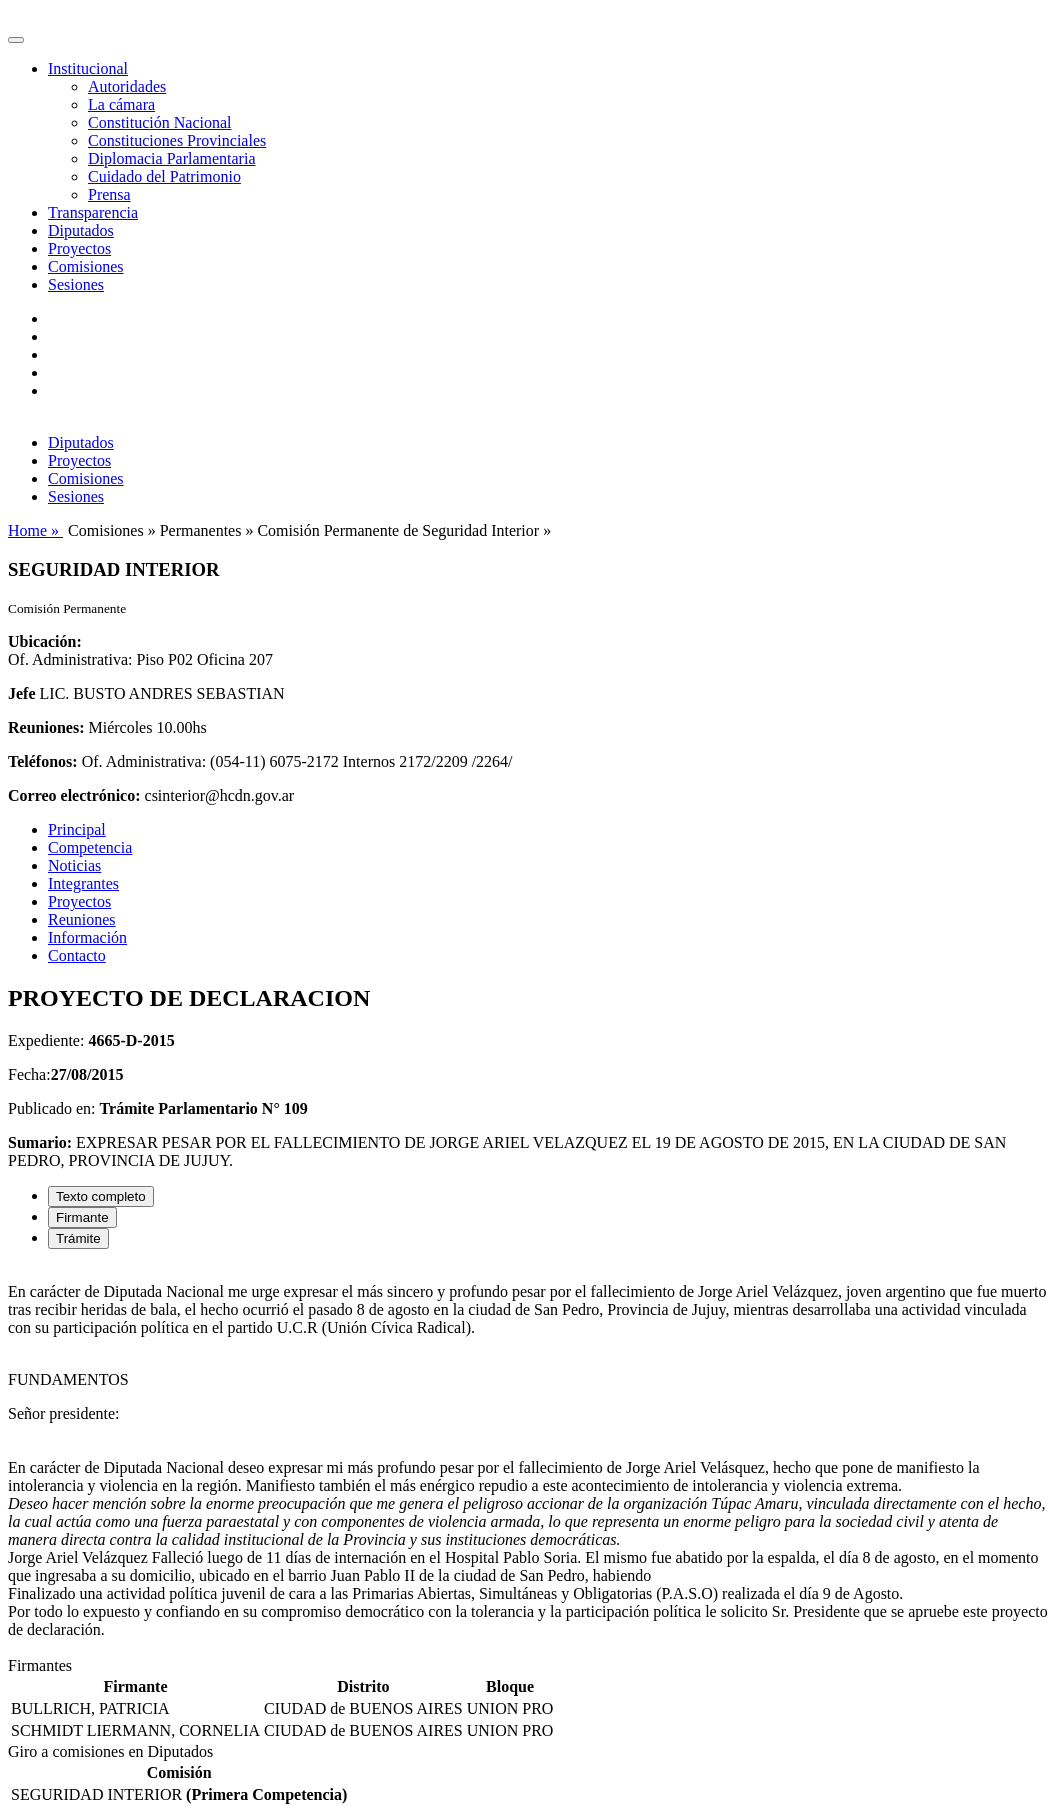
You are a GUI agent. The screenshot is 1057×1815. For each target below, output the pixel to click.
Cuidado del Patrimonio (164, 176)
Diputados (81, 230)
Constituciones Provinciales (177, 140)
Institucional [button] (88, 68)
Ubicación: (45, 641)
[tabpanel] (528, 1461)
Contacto (77, 955)
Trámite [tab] (78, 1238)
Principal (77, 829)
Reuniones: (46, 727)
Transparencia (93, 212)
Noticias (74, 865)
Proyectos (79, 248)
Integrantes (83, 883)
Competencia (90, 847)
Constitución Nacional (160, 122)
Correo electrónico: (74, 795)
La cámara (121, 104)
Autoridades (127, 86)
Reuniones (82, 919)
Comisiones (86, 266)
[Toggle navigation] (16, 40)
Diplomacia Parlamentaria (171, 158)
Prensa (109, 194)
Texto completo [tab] (101, 1196)
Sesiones (76, 284)
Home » (35, 530)
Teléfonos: (43, 761)
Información (87, 937)
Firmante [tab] (82, 1217)
